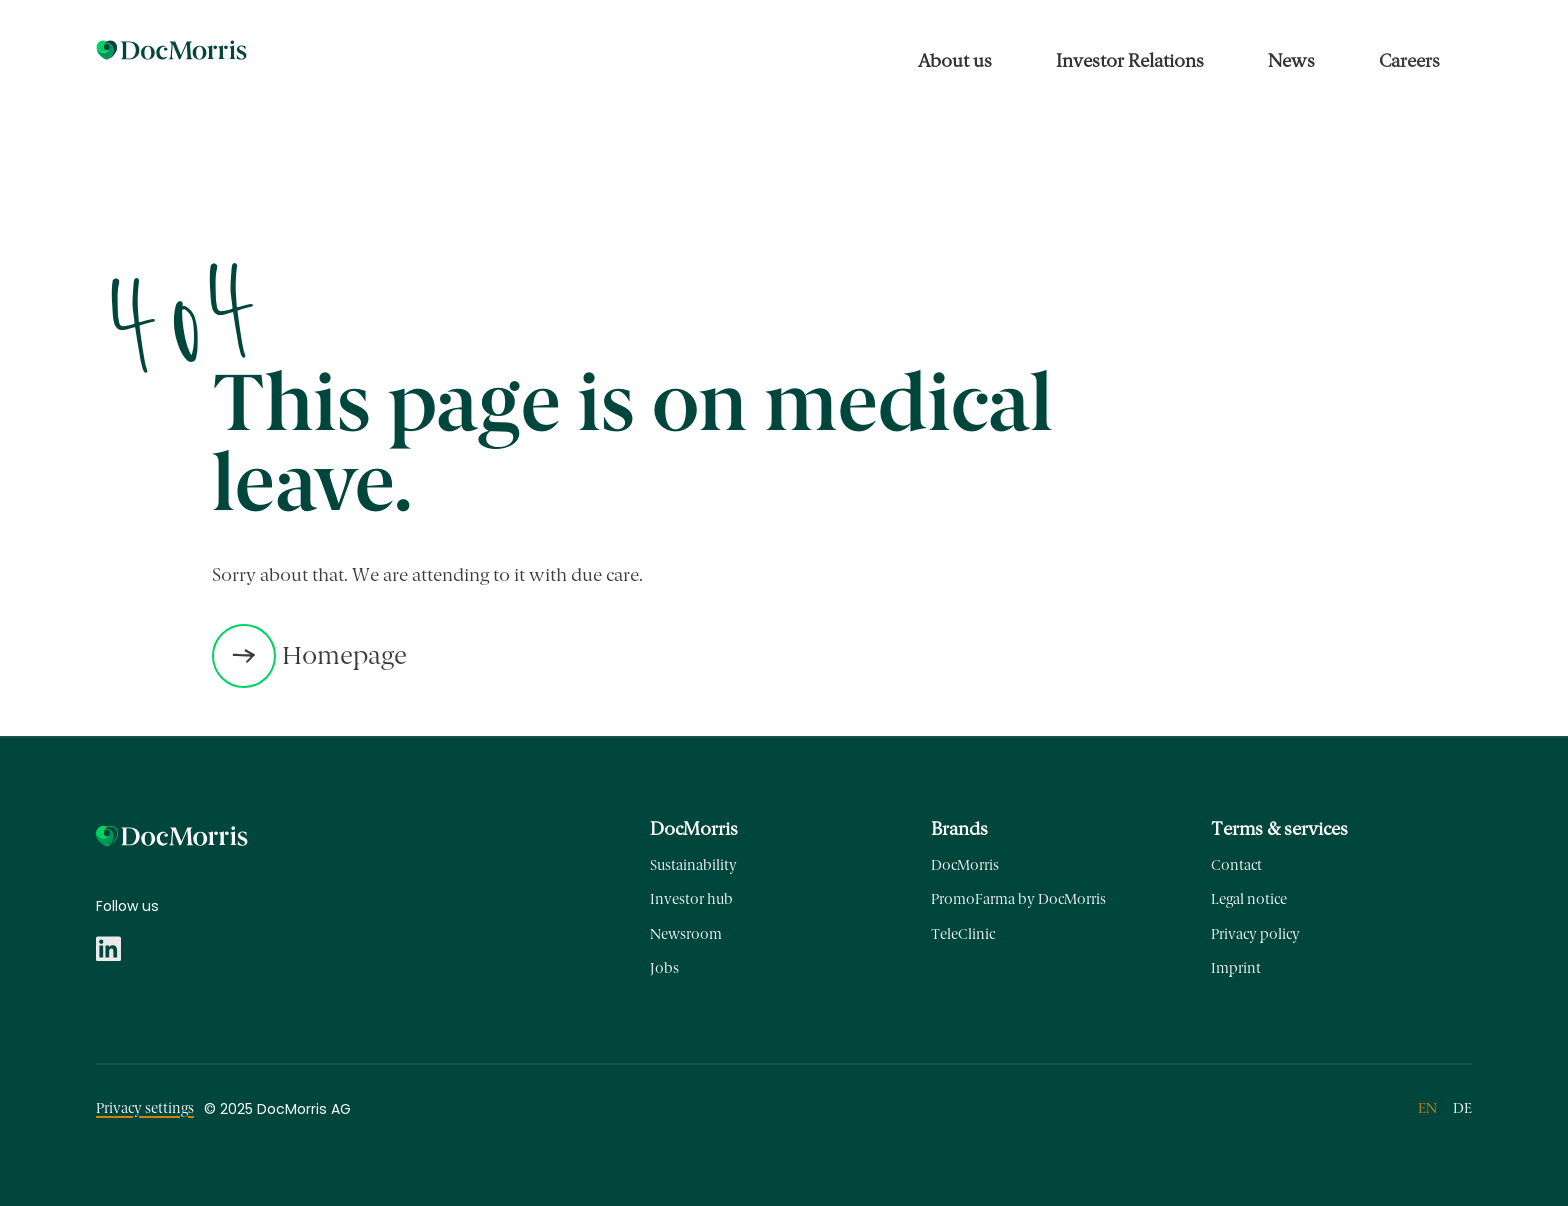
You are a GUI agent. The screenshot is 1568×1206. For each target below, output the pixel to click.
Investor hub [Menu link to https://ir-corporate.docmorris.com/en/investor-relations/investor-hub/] (691, 899)
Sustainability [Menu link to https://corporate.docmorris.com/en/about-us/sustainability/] (693, 865)
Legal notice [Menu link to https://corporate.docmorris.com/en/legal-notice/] (1249, 899)
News (1291, 61)
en (1427, 1108)
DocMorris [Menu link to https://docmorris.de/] (965, 865)
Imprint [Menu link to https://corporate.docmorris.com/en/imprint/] (1236, 968)
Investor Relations (1130, 61)
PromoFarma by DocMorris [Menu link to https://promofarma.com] (1018, 899)
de (1462, 1108)
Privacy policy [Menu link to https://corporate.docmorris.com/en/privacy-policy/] (1255, 934)
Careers (1409, 61)
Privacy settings (145, 1108)
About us (955, 61)
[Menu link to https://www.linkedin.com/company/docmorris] (108, 944)
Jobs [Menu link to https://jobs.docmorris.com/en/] (664, 968)
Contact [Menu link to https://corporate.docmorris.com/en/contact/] (1236, 865)
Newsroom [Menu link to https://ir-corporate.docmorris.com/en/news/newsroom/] (686, 934)
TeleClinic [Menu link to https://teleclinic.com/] (963, 934)
